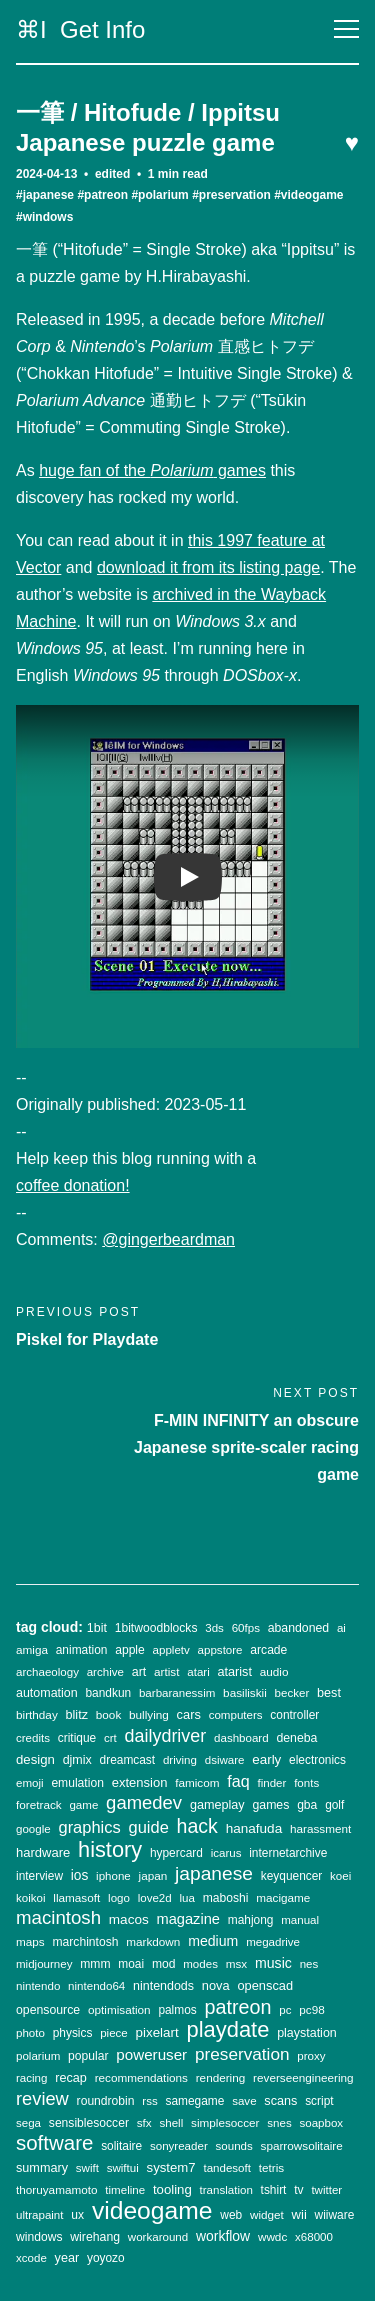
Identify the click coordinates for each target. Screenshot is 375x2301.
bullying (149, 1714)
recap (71, 2078)
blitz (77, 1715)
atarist (235, 1672)
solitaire (121, 2146)
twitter (326, 2190)
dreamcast (128, 1760)
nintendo (38, 1986)
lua (187, 1898)
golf (334, 1805)
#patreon (102, 195)
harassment (320, 1828)
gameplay (217, 1805)
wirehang (95, 2237)
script (319, 2101)
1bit (97, 1628)
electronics (317, 1760)
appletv (171, 1650)
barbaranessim (177, 1693)
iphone (113, 1876)
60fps (246, 1628)
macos (129, 1919)
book (108, 1714)
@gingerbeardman (168, 1239)
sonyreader (179, 2146)
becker (292, 1693)
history (110, 1849)
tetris (271, 2167)
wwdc (272, 2236)
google (33, 1829)
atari (198, 1672)
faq (238, 1781)
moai (131, 1964)
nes (309, 1964)
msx (237, 1963)
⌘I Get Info (80, 29)
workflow (223, 2236)
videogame (152, 2210)
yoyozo (106, 2258)
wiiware (335, 2215)
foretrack (39, 1804)
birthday (37, 1714)
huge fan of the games (152, 470)
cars (189, 1714)
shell (172, 2123)
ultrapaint (40, 2215)
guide (149, 1827)
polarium (38, 2056)
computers (236, 1715)
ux (77, 2215)
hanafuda (254, 1828)
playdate (227, 2029)
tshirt (274, 2190)
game (83, 1805)
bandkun (108, 1693)
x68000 (314, 2237)
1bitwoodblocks (156, 1628)
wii (299, 2214)
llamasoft (76, 1897)
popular (88, 2056)
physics (73, 2033)
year (67, 2258)
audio (274, 1671)
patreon (238, 2007)
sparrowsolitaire (302, 2145)
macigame (283, 1897)
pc (285, 2010)
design (35, 1759)
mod (164, 1964)
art (139, 1672)
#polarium (159, 195)
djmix (77, 1760)
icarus (226, 1853)
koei (340, 1876)
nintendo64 (96, 1986)
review (42, 2098)
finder (271, 1783)
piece (114, 2033)
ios (80, 1875)
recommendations (141, 2077)
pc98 (311, 2009)
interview (39, 1876)
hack (197, 1826)
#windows (44, 217)
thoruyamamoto (57, 2189)
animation (82, 1650)
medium (213, 1941)
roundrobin (106, 2101)
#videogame (308, 195)
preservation (242, 2054)
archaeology (47, 1672)
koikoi (31, 1898)
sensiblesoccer (89, 2123)
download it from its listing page (208, 567)
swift (87, 2168)
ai (341, 1628)
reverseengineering (303, 2077)
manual (300, 1920)
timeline (125, 2190)
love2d (155, 1898)
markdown (153, 1941)
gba (307, 1805)
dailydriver (166, 1736)
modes (200, 1964)
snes (279, 2123)
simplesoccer (225, 2122)
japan (153, 1875)
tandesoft (227, 2168)
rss (149, 2101)
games (270, 1805)
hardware (43, 1852)
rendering (221, 2077)
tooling (172, 2189)
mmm (95, 1964)
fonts (306, 1783)
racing (31, 2078)
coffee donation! (73, 1185)
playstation (307, 2033)
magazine (188, 1919)
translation (226, 2190)
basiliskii (245, 1692)
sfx (144, 2122)
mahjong (251, 1920)
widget (267, 2214)
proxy (311, 2056)
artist (166, 1671)
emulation (77, 1783)
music (273, 1963)
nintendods (163, 1986)
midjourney (44, 1964)
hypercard (176, 1853)
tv (298, 2190)
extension (140, 1782)
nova (216, 1985)
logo (119, 1898)
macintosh (58, 1917)
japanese (214, 1873)
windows (39, 2237)
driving (180, 1760)
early (266, 1759)
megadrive (273, 1942)
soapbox (321, 2123)
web (231, 2215)
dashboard (241, 1738)
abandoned (298, 1628)
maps (30, 1941)
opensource (48, 2010)
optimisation (119, 2009)
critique (77, 1738)
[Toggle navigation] (346, 29)
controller (294, 1715)
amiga (32, 1649)
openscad (265, 1985)
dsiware (225, 1760)
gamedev (144, 1802)
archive (105, 1672)
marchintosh (85, 1942)
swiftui (123, 2168)
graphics (89, 1827)
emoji (30, 1783)
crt (110, 1738)
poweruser (151, 2054)
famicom (197, 1782)
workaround (158, 2237)
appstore (220, 1650)
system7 (171, 2167)
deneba (296, 1738)
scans (280, 2101)
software (54, 2142)
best (329, 1693)
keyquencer (292, 1876)
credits (33, 1738)
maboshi (226, 1898)
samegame (194, 2101)
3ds (214, 1628)
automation (47, 1693)
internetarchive (288, 1853)
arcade (268, 1650)
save (244, 2101)
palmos (177, 2010)
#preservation (231, 195)
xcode (31, 2258)
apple (130, 1650)
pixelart (157, 2032)
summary (42, 2168)
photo (30, 2033)
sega (28, 2123)
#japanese (45, 195)
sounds (234, 2146)
